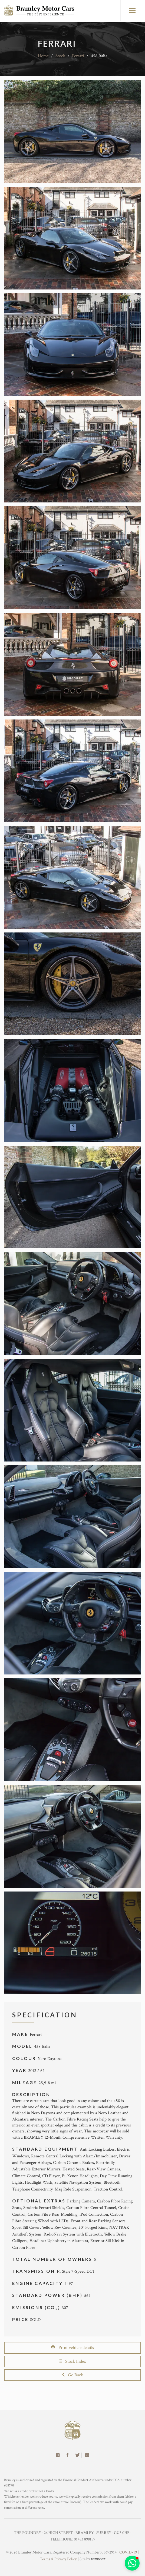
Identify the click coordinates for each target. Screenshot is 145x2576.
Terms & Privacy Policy (58, 2559)
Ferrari (78, 56)
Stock (60, 56)
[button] (132, 2563)
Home (43, 56)
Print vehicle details (72, 2348)
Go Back (72, 2375)
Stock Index (72, 2361)
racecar (98, 2558)
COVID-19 (128, 2552)
